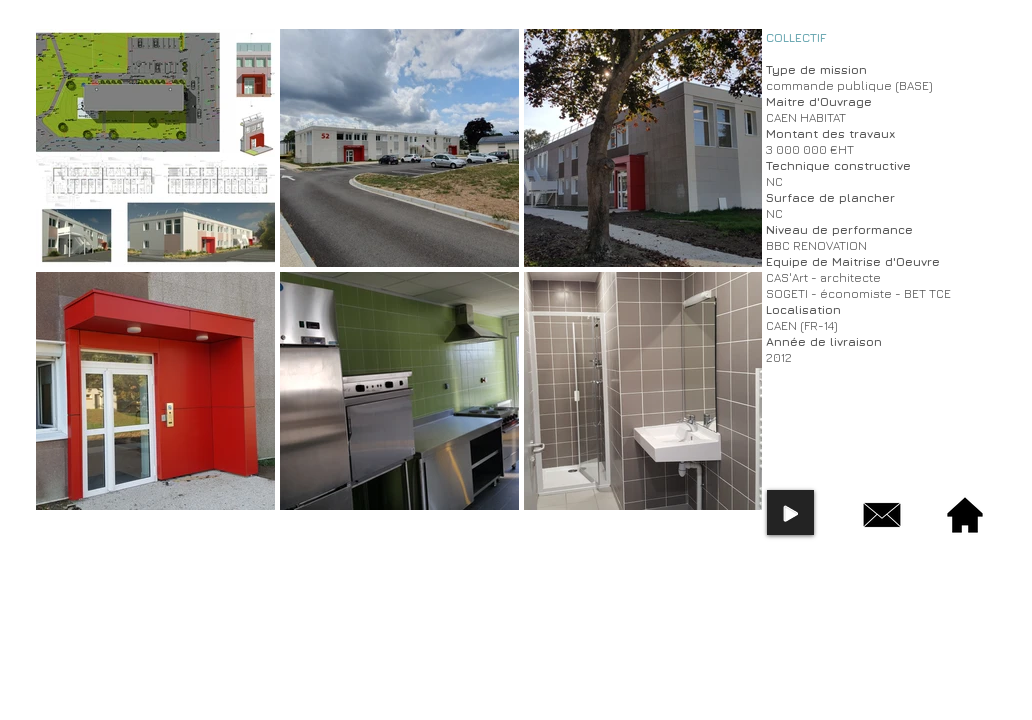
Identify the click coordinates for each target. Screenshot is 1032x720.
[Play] (790, 512)
